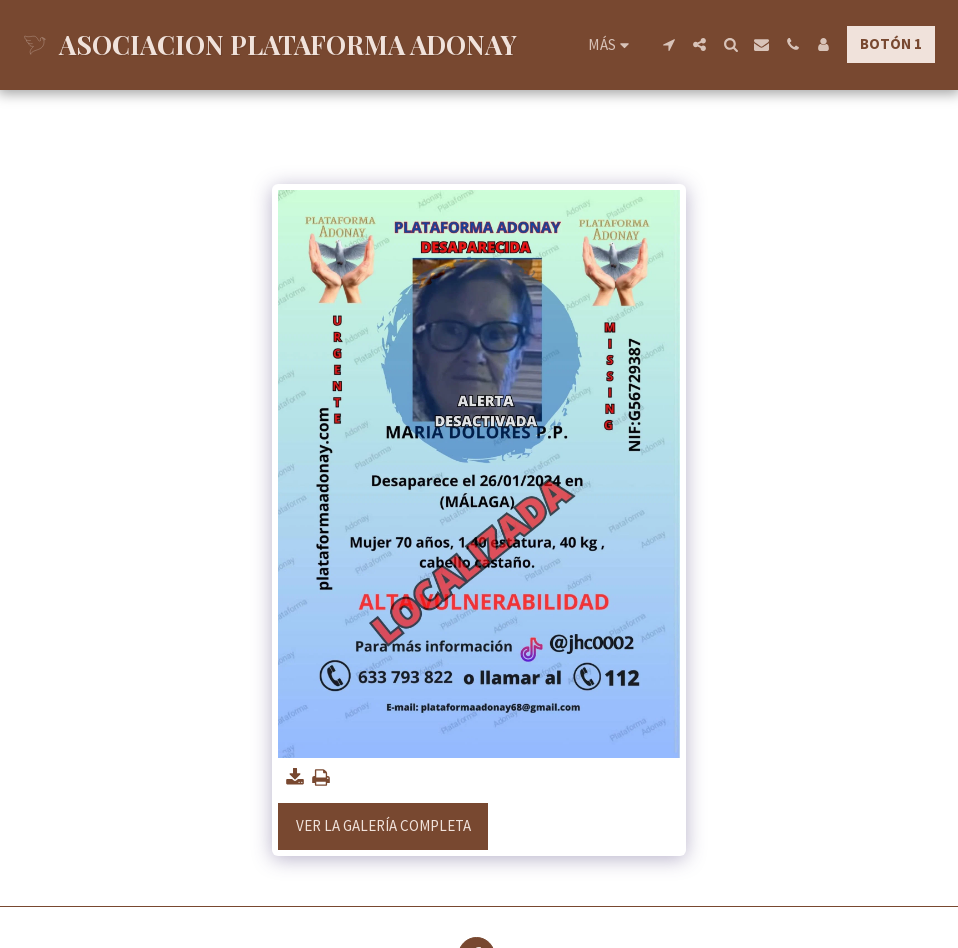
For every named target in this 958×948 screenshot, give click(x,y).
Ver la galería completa (383, 825)
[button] (668, 44)
